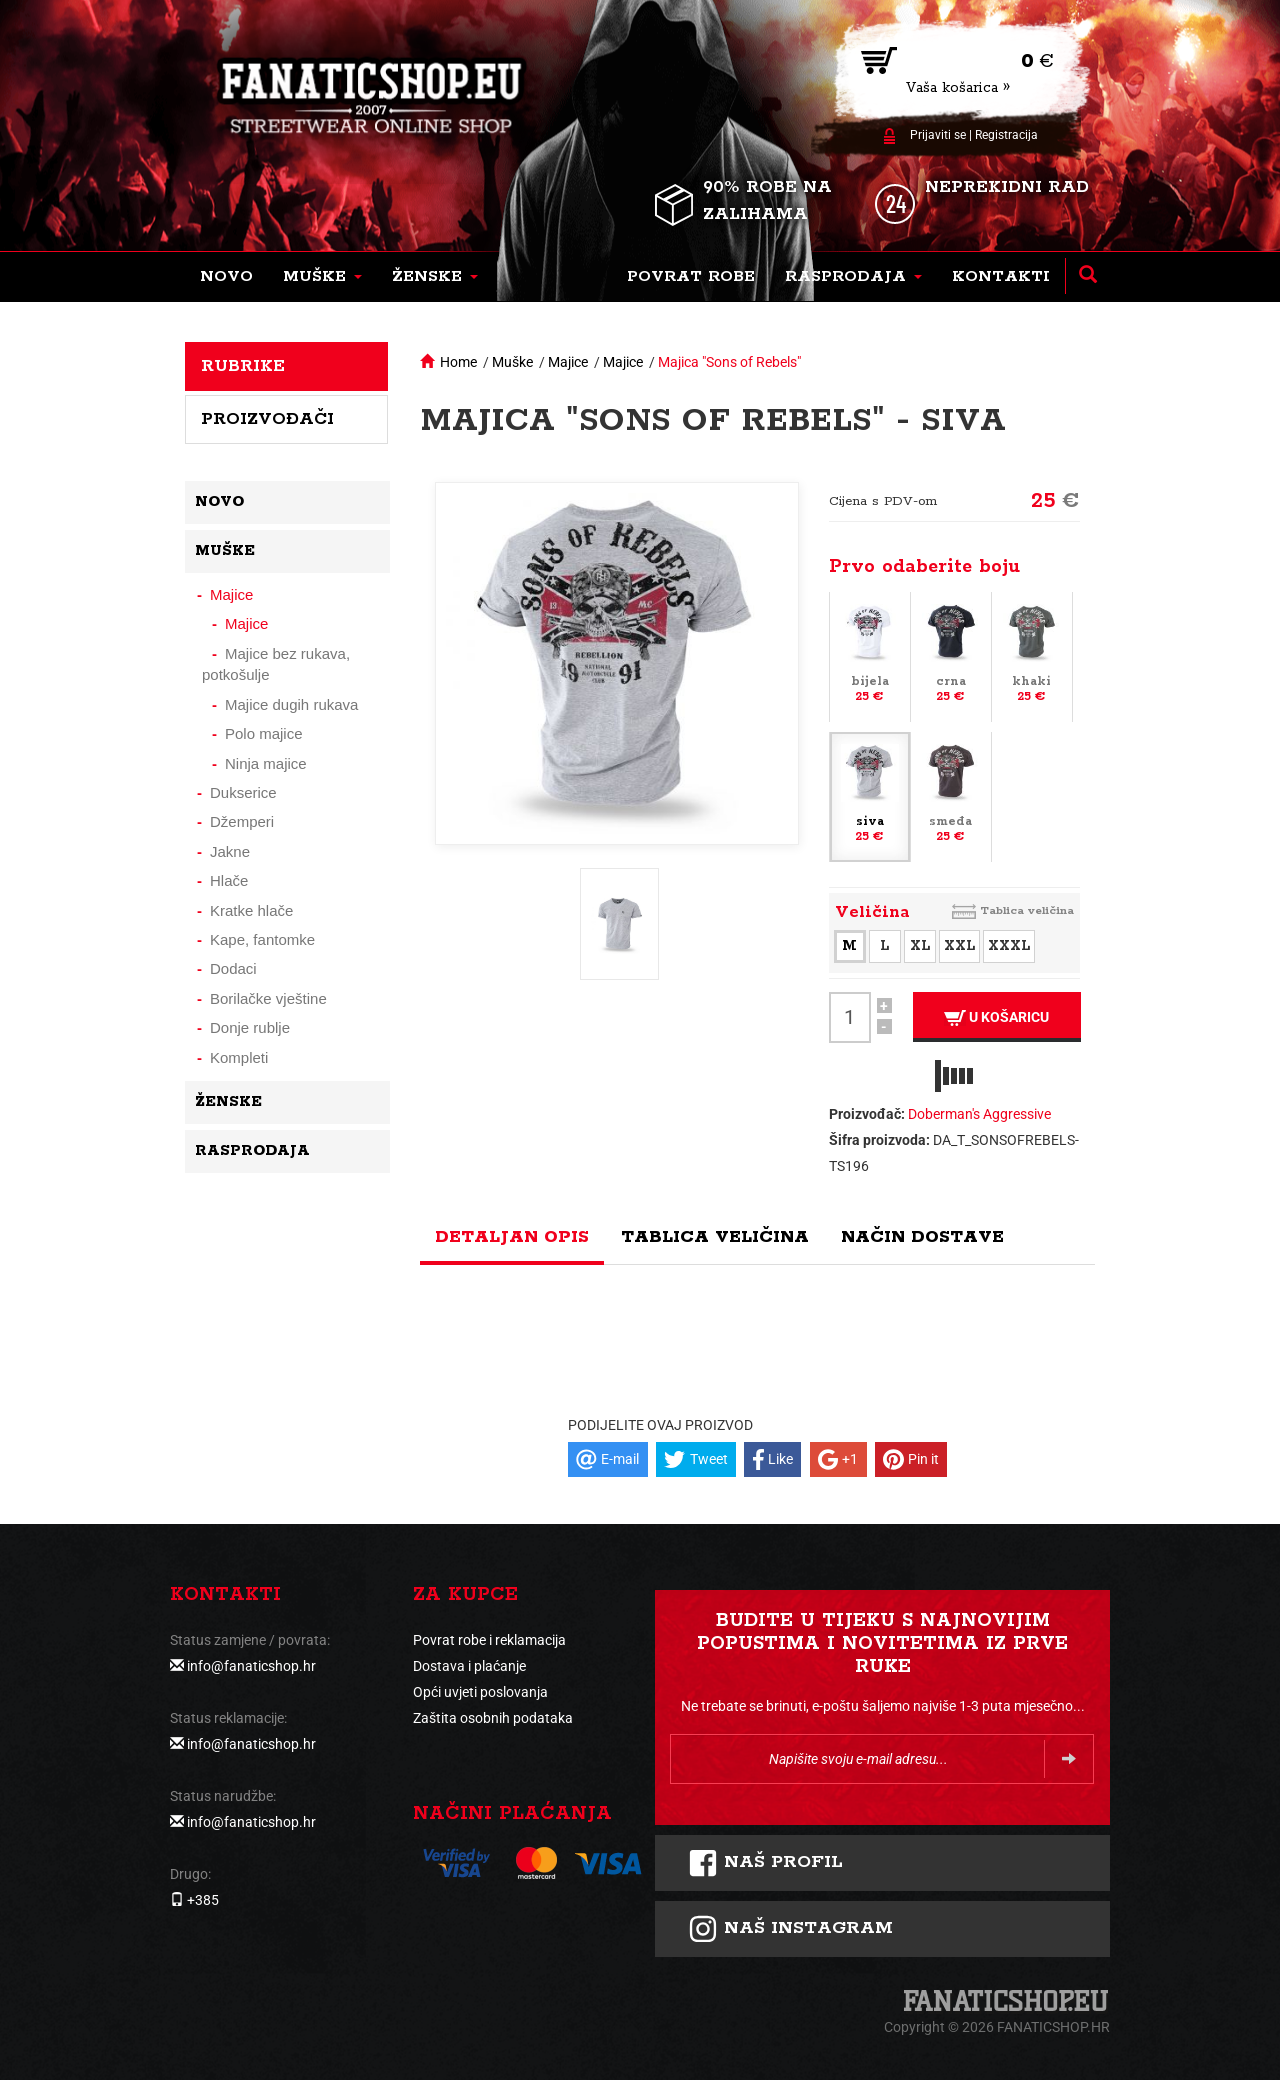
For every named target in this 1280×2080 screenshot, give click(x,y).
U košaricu (996, 1017)
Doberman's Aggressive (979, 1114)
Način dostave (922, 1237)
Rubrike (243, 366)
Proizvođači (267, 419)
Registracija (1006, 135)
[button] (322, 277)
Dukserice (243, 792)
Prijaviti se (938, 135)
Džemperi (242, 821)
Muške (512, 362)
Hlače (229, 880)
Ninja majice (266, 763)
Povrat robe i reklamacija (489, 1640)
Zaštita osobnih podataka (493, 1718)
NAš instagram (790, 1929)
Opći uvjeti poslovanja (480, 1692)
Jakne (230, 851)
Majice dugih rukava (291, 704)
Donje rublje (250, 1027)
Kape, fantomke (262, 939)
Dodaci (233, 968)
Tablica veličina (1027, 910)
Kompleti (239, 1057)
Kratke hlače (251, 910)
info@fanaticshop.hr (251, 1666)
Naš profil (765, 1863)
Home (458, 362)
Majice (568, 362)
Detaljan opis (512, 1237)
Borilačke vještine (268, 998)
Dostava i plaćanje (469, 1666)
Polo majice (264, 733)
